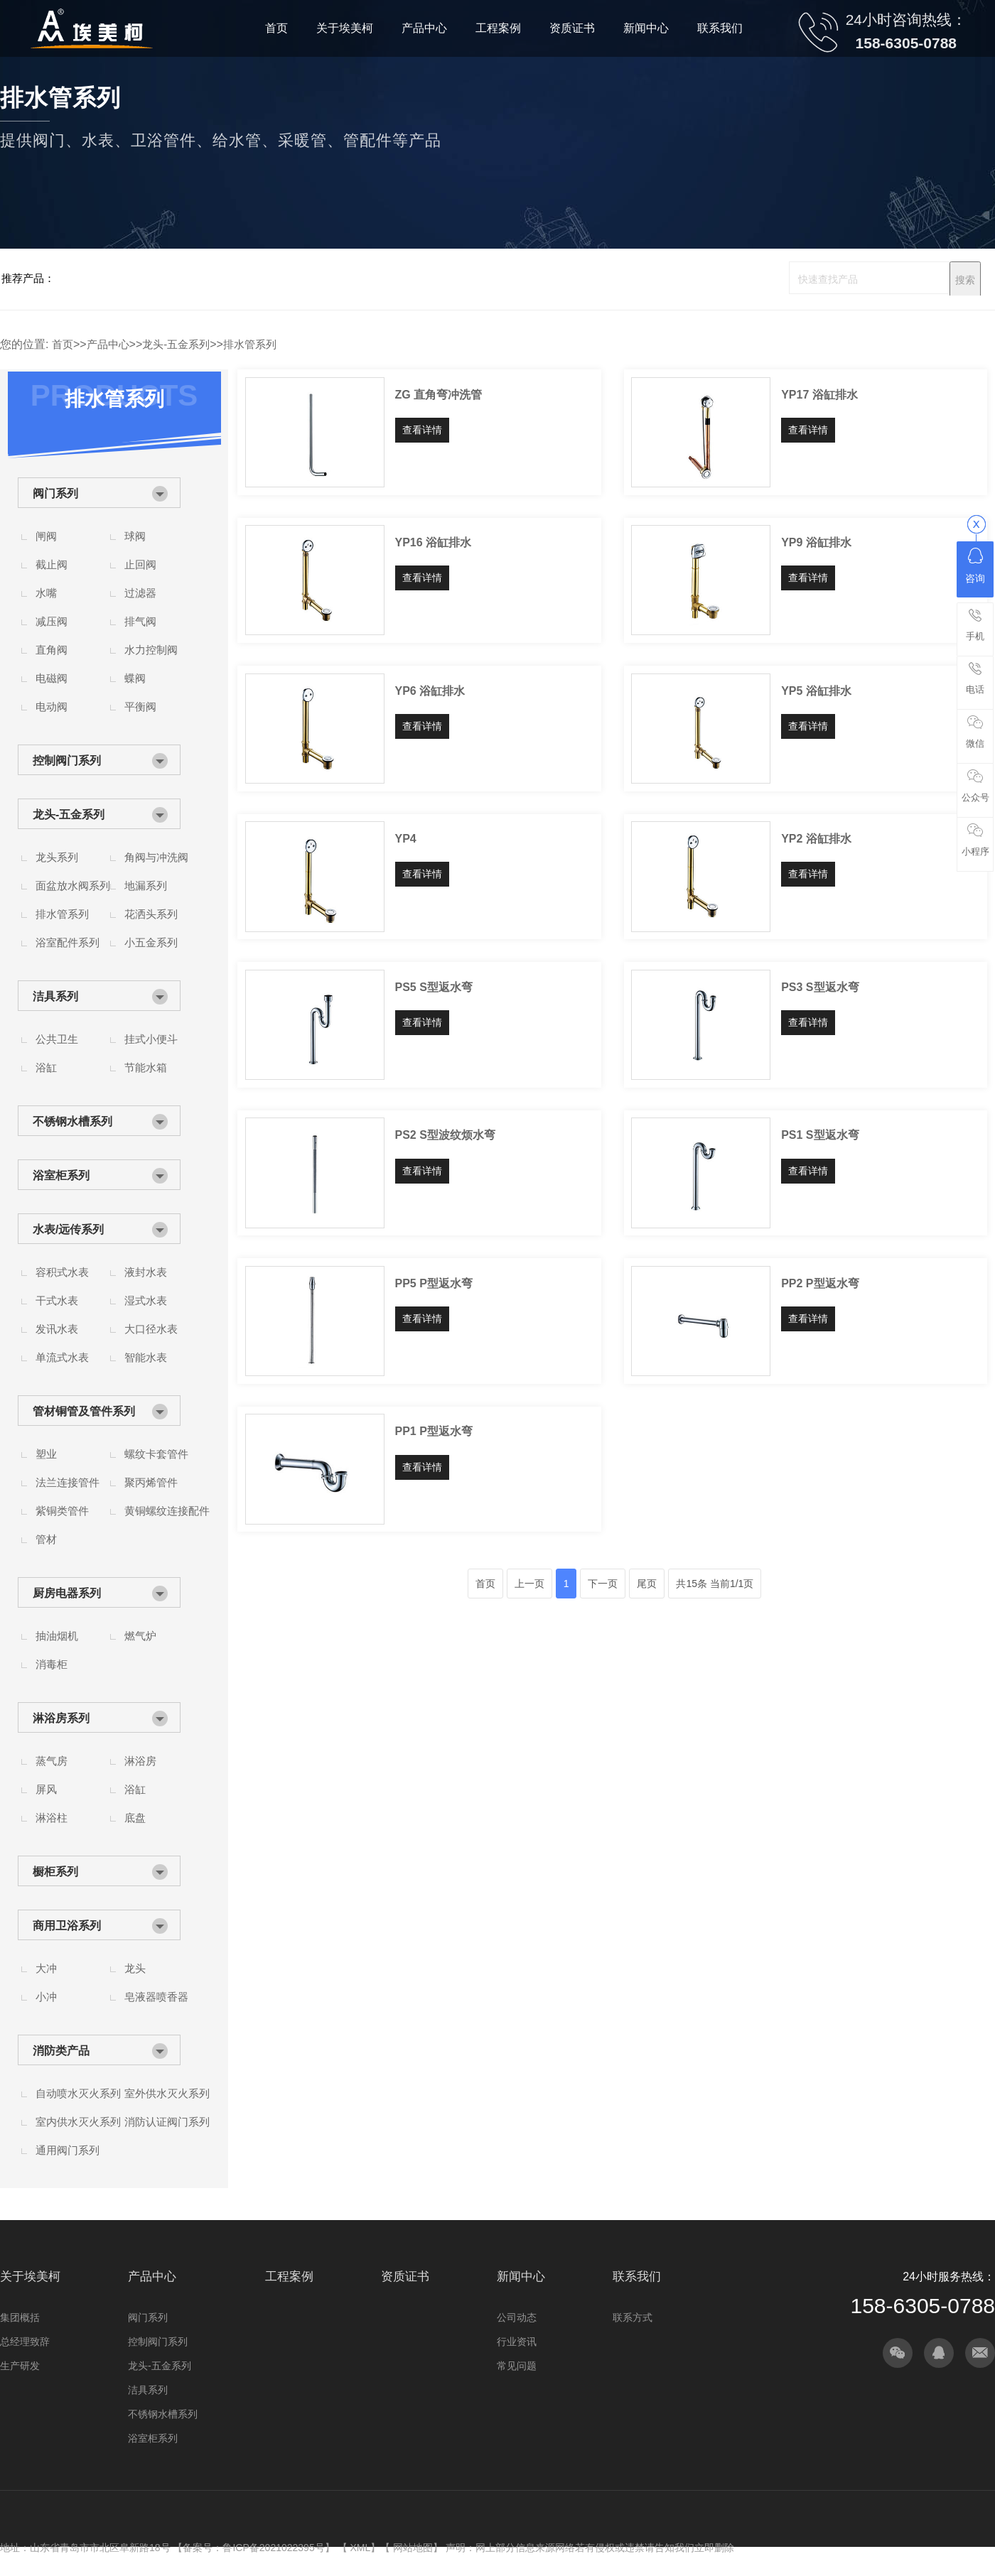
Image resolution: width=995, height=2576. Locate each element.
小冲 (46, 1997)
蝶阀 (135, 678)
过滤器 (140, 593)
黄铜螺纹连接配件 (167, 1511)
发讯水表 (57, 1329)
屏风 (46, 1789)
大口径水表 (151, 1329)
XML (360, 2547)
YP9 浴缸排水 (816, 542)
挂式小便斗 (151, 1039)
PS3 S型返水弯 (820, 987)
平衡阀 (140, 706)
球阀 (135, 536)
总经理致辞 (25, 2341)
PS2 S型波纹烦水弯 (445, 1135)
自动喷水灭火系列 (78, 2093)
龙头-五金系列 (176, 344)
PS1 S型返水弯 (820, 1135)
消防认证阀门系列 (167, 2122)
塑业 (46, 1454)
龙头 (135, 1968)
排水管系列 (249, 344)
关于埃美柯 (30, 2276)
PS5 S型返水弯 (434, 987)
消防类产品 (61, 2051)
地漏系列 (145, 886)
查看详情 (422, 429)
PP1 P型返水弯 (434, 1431)
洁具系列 (55, 996)
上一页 (529, 1583)
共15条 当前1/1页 (714, 1583)
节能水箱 (145, 1067)
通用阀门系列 (68, 2150)
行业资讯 (517, 2341)
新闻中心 (521, 2276)
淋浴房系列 (61, 1718)
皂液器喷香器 (156, 1997)
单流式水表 (62, 1357)
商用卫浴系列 (67, 1926)
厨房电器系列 (67, 1593)
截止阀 (52, 564)
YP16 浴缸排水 (433, 542)
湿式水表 (145, 1300)
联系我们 (637, 2276)
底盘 (135, 1818)
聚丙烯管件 (151, 1482)
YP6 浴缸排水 (430, 691)
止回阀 (140, 564)
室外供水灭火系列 (167, 2093)
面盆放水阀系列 (73, 886)
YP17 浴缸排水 (819, 395)
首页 (62, 344)
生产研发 (20, 2365)
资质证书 (405, 2276)
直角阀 (52, 650)
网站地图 (413, 2547)
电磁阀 (52, 678)
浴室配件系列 (68, 942)
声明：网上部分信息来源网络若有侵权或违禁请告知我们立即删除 (590, 2547)
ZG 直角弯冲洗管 (439, 395)
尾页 (647, 1583)
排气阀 (140, 621)
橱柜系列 (55, 1872)
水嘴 (46, 593)
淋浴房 (140, 1761)
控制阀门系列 (67, 760)
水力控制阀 (151, 650)
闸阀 (46, 536)
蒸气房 (52, 1761)
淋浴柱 (52, 1818)
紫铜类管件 (62, 1511)
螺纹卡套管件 (156, 1454)
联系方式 (632, 2317)
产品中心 (108, 344)
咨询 (975, 566)
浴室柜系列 (61, 1175)
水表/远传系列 (68, 1229)
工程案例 (289, 2276)
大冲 (46, 1968)
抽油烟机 (57, 1636)
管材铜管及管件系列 (84, 1411)
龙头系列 (57, 857)
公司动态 (517, 2317)
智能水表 (145, 1357)
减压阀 (52, 621)
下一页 (603, 1583)
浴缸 (46, 1067)
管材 (46, 1539)
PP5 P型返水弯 (434, 1283)
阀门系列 (55, 493)
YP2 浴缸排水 (816, 839)
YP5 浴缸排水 (816, 691)
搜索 (965, 280)
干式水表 (57, 1300)
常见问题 (517, 2365)
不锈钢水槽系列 (72, 1121)
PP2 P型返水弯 (820, 1283)
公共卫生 (57, 1039)
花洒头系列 (151, 914)
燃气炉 (140, 1636)
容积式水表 (62, 1272)
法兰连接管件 (68, 1482)
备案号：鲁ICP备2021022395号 (253, 2547)
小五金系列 (151, 942)
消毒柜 (52, 1664)
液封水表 (145, 1272)
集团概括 (20, 2317)
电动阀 (52, 706)
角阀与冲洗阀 (156, 857)
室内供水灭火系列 (78, 2122)
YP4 (405, 839)
